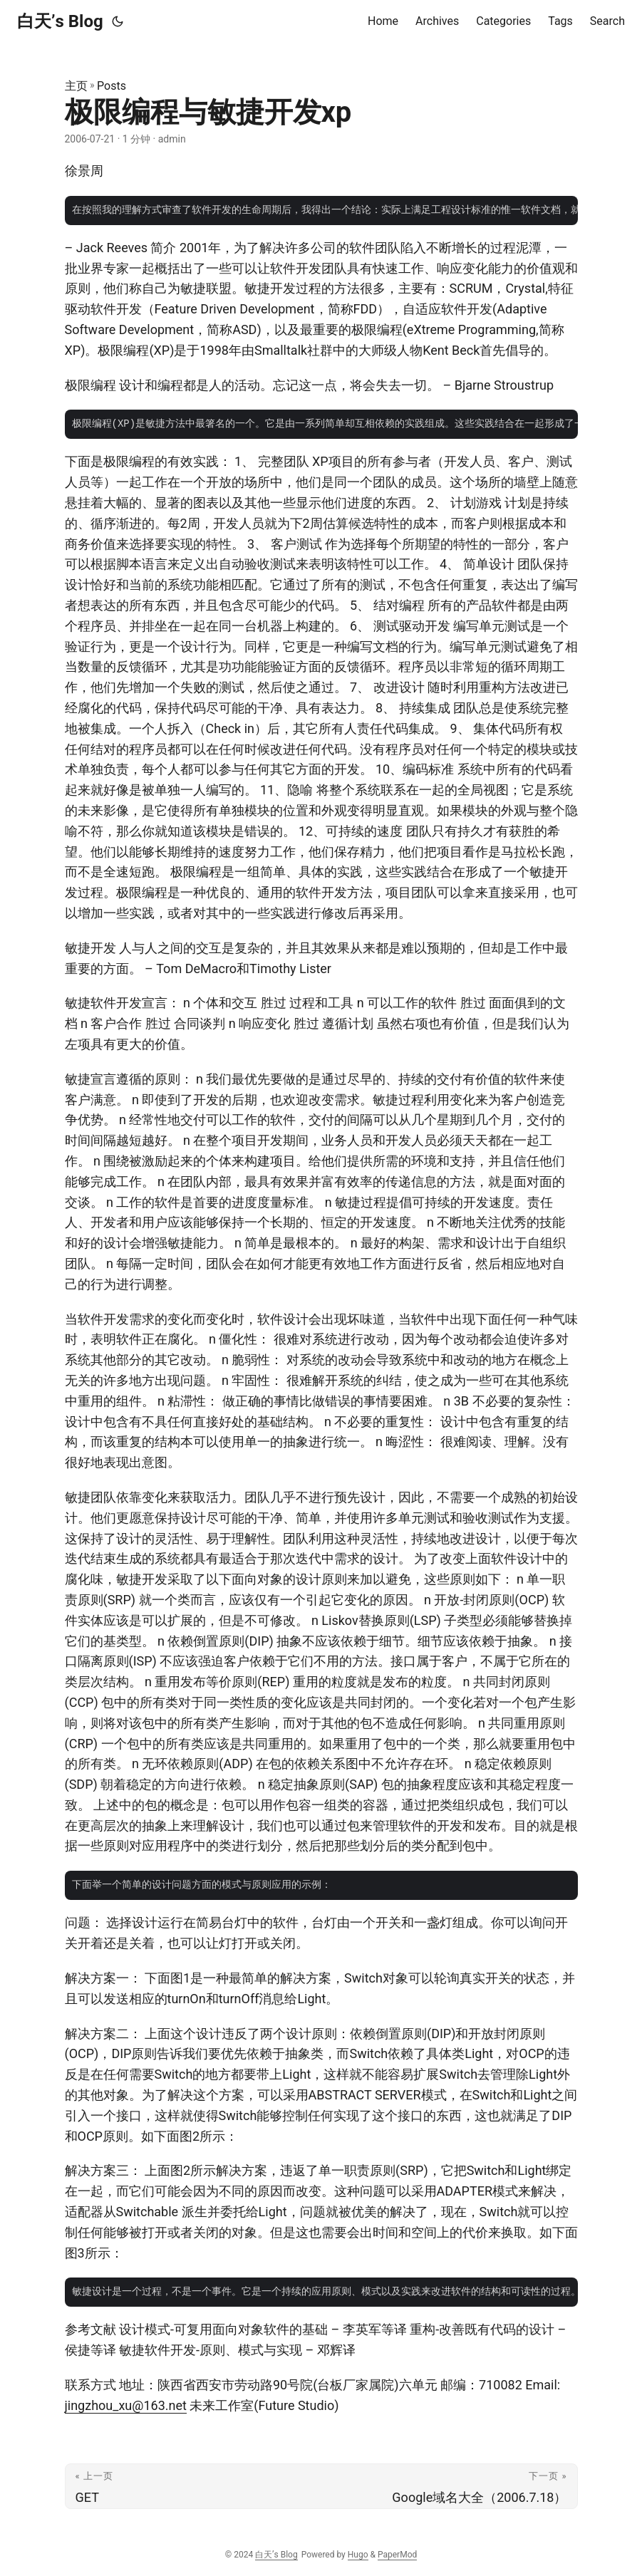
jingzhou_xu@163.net (126, 2405)
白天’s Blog (60, 21)
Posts (111, 86)
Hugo (358, 2555)
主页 (76, 86)
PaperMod (397, 2555)
